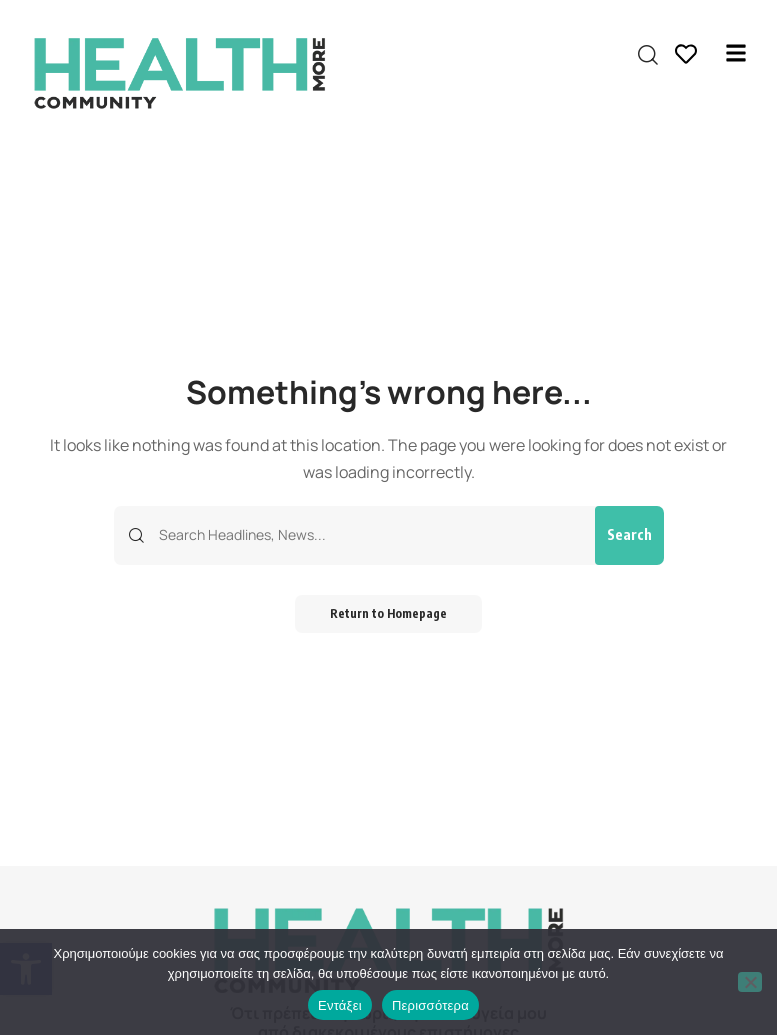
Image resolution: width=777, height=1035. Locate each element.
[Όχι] (750, 982)
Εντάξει (340, 1005)
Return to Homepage (388, 614)
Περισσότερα (430, 1005)
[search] (648, 55)
